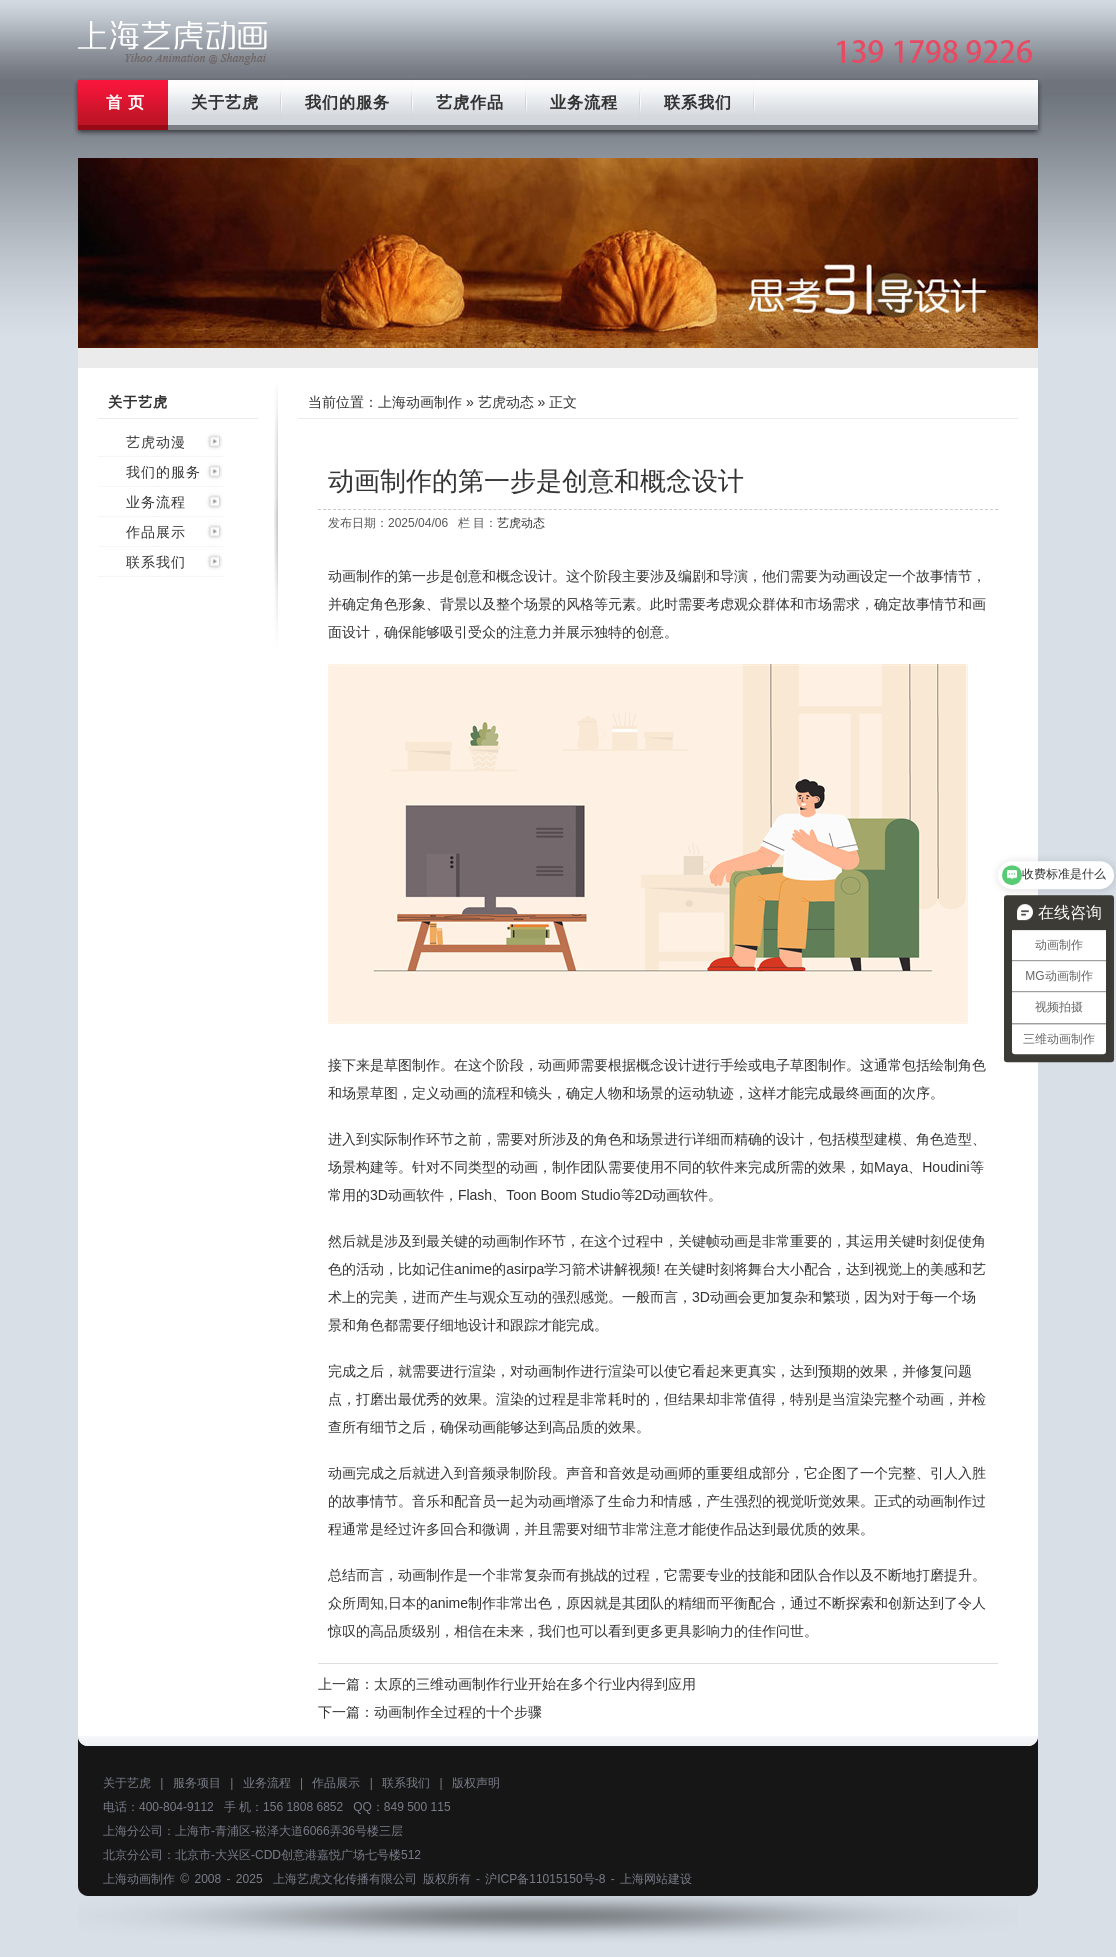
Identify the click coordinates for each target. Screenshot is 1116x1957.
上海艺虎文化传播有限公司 (345, 1879)
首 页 (125, 102)
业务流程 (584, 102)
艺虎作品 (470, 102)
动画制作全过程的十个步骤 (458, 1712)
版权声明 (476, 1783)
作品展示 (156, 532)
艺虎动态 (506, 402)
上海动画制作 (420, 402)
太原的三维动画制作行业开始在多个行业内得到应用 (535, 1684)
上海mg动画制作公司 (173, 42)
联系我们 (698, 102)
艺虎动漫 (156, 442)
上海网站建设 (656, 1879)
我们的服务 (347, 102)
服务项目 (197, 1783)
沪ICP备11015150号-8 (545, 1879)
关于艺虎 (225, 102)
